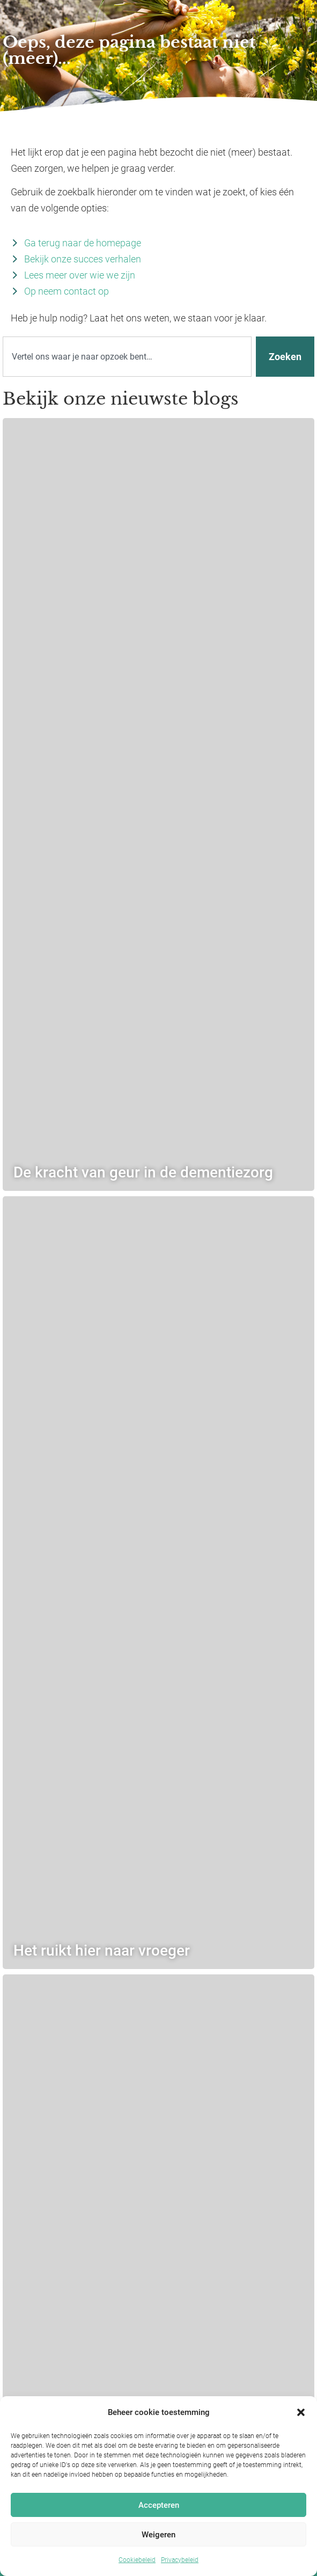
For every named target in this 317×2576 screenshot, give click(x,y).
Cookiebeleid (137, 2560)
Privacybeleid (179, 2560)
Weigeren (158, 2535)
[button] (301, 2412)
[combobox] (127, 356)
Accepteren (158, 2505)
